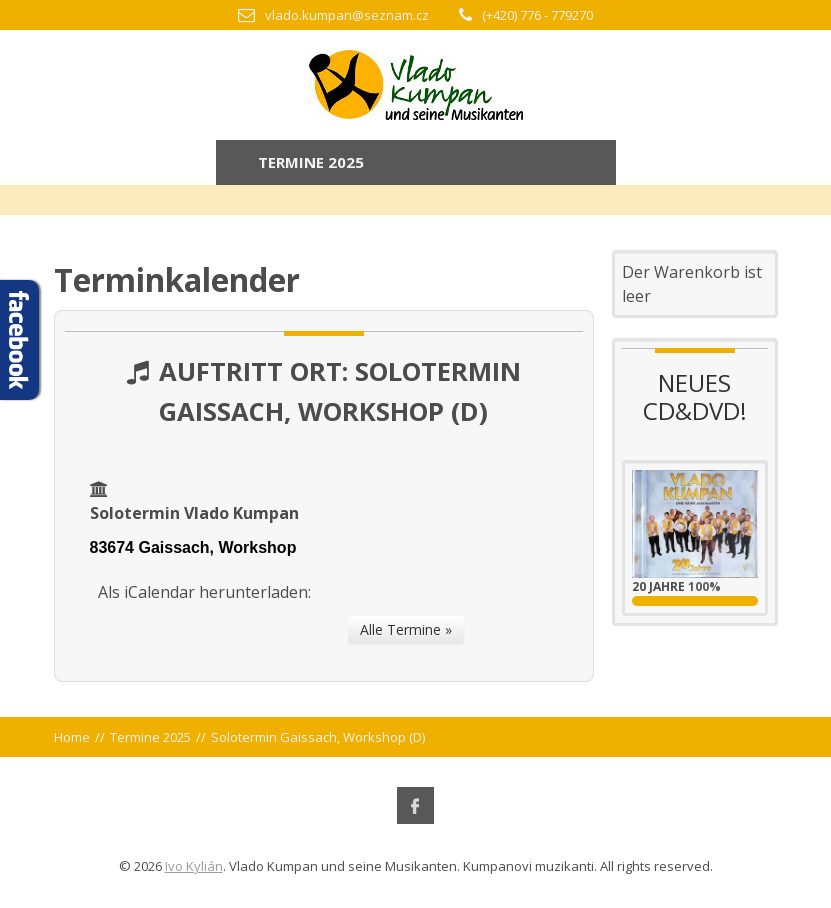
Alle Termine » (406, 629)
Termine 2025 (150, 737)
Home (72, 737)
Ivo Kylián (194, 866)
